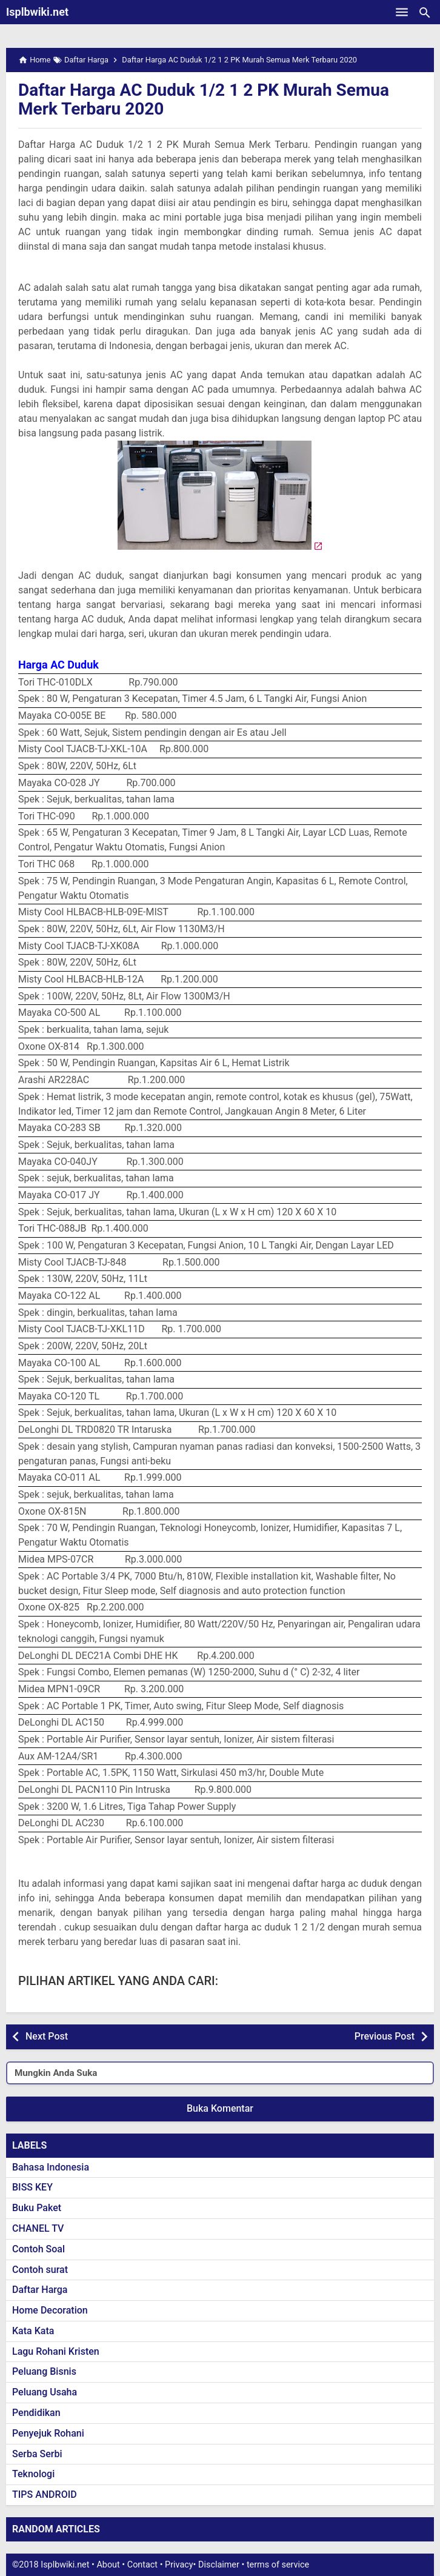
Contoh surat (40, 2269)
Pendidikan (36, 2412)
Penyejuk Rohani (48, 2433)
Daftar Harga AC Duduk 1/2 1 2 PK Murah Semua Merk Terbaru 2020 (203, 99)
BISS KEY (32, 2187)
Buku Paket (36, 2208)
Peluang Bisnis (44, 2371)
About (107, 2565)
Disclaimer (218, 2565)
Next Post (46, 2036)
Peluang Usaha (44, 2392)
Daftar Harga (39, 2289)
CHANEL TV (38, 2228)
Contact (142, 2565)
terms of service (278, 2565)
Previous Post (385, 2036)
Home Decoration (50, 2310)
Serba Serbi (37, 2454)
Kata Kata (33, 2331)
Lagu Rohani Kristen (55, 2351)
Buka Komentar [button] (220, 2108)
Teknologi (33, 2474)
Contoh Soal (38, 2249)
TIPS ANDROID (44, 2494)
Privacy (179, 2565)
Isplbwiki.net (37, 11)
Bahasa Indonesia (50, 2167)
